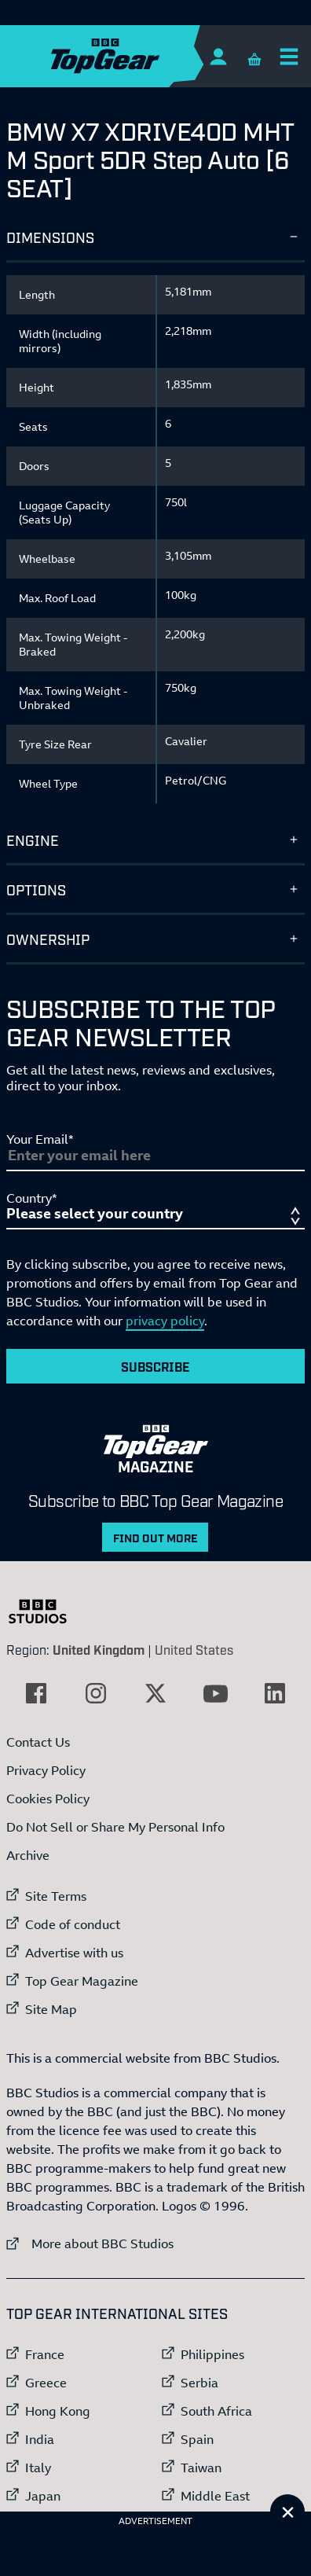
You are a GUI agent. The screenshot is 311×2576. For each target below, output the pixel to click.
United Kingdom (99, 1649)
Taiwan (201, 2467)
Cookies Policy (48, 1798)
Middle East (215, 2496)
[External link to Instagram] (96, 1693)
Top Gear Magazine (81, 1981)
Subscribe (155, 1366)
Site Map (51, 2009)
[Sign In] (217, 56)
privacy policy (165, 1320)
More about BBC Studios (90, 2243)
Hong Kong (57, 2411)
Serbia (199, 2382)
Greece (46, 2382)
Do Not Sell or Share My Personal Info (115, 1827)
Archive (27, 1855)
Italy (38, 2467)
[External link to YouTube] (215, 1693)
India (39, 2439)
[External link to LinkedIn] (275, 1693)
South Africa (216, 2411)
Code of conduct (72, 1924)
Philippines (212, 2354)
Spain (197, 2439)
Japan (42, 2496)
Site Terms (55, 1896)
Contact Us (38, 1742)
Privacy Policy (46, 1770)
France (44, 2354)
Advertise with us (74, 1952)
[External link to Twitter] (155, 1693)
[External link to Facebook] (36, 1693)
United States (194, 1649)
